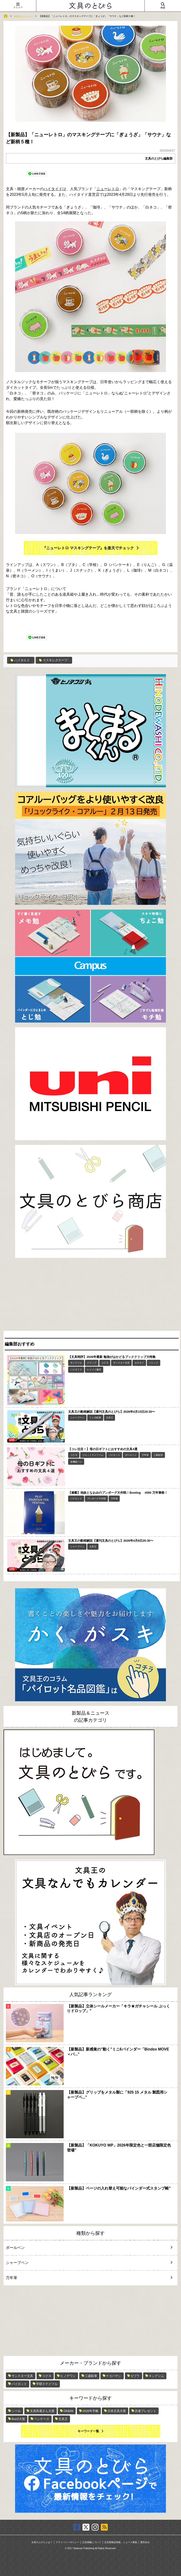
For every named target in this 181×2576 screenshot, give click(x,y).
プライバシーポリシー (67, 2542)
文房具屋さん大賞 (42, 2411)
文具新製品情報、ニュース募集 (120, 2542)
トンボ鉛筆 (95, 1417)
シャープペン (77, 1417)
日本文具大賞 (116, 2411)
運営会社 (145, 2542)
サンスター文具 (121, 1362)
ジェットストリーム (92, 1455)
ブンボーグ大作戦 (96, 1498)
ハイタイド (53, 189)
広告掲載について (91, 2542)
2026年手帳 (90, 2411)
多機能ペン (76, 1462)
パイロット (114, 1455)
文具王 (109, 1417)
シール (16, 2411)
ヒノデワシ (68, 2376)
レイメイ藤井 (94, 1369)
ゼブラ (135, 2376)
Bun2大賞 (18, 2419)
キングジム (76, 1362)
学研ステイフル (47, 2384)
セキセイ (139, 1362)
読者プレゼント (145, 2411)
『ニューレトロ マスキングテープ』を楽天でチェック (88, 548)
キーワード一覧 (88, 2431)
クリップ (91, 1362)
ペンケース (41, 2419)
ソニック (153, 1362)
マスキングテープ (53, 660)
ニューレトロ (107, 189)
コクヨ (104, 1362)
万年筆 (145, 1455)
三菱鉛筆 (158, 1455)
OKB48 (68, 2411)
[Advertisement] (90, 1295)
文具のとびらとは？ (42, 2542)
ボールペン (131, 1455)
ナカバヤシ (113, 2376)
